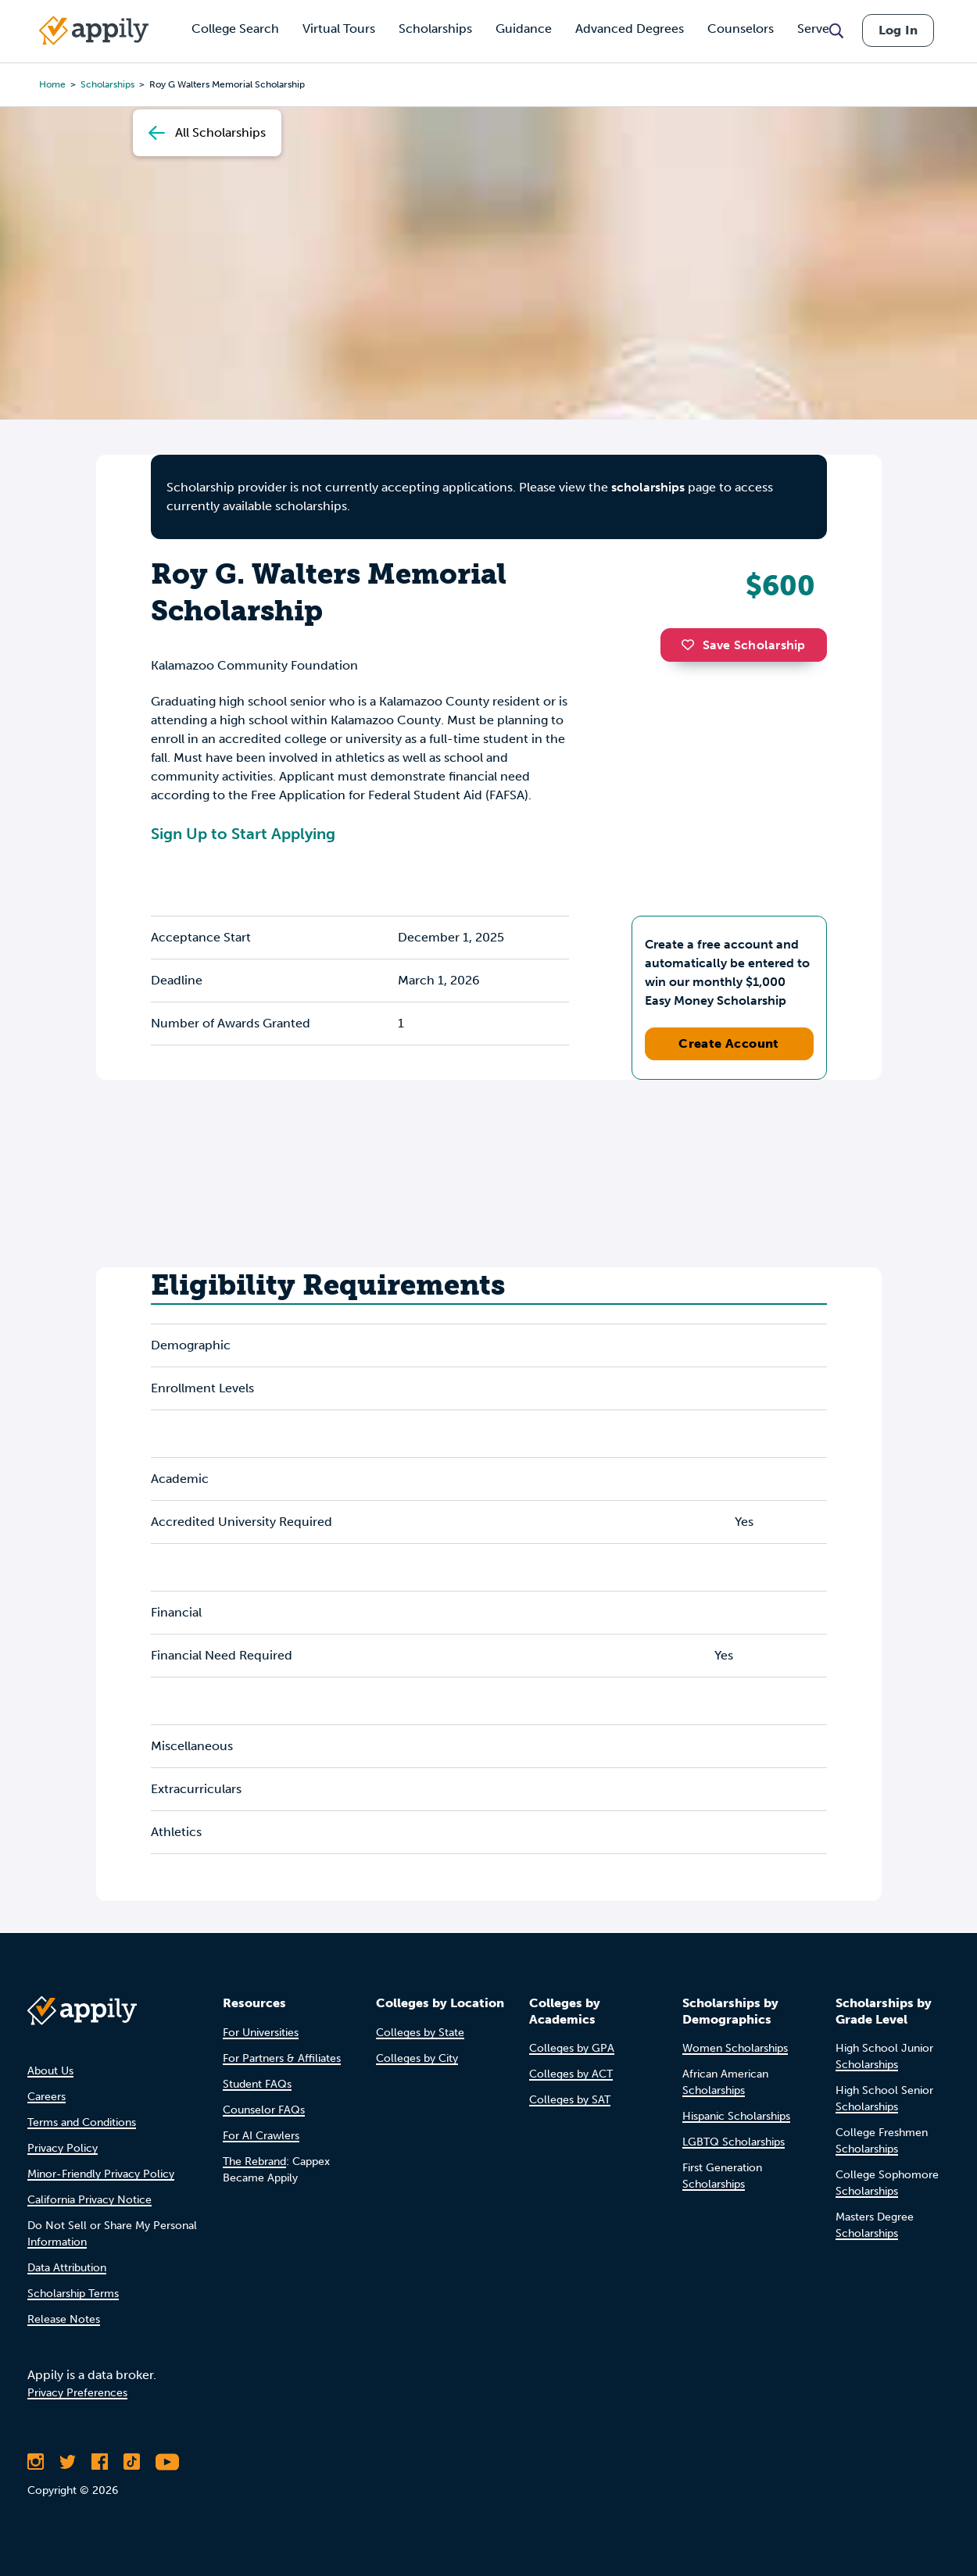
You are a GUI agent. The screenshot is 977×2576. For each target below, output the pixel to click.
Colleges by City (417, 2058)
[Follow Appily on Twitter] (67, 2462)
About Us (50, 2071)
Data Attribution (66, 2267)
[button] (692, 644)
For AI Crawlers (261, 2135)
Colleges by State (420, 2032)
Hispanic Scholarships (736, 2116)
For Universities (261, 2032)
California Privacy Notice (89, 2199)
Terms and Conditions (81, 2122)
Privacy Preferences (77, 2392)
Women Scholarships (735, 2048)
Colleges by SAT (569, 2099)
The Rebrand (254, 2161)
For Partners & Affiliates (282, 2058)
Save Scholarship (743, 645)
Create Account (728, 1043)
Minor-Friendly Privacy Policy (100, 2174)
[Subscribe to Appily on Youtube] (167, 2462)
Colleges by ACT (571, 2074)
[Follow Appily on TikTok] (131, 2462)
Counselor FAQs (264, 2110)
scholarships (648, 487)
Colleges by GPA (571, 2048)
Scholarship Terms (73, 2293)
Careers (46, 2096)
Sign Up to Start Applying (243, 833)
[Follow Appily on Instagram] (35, 2462)
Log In (898, 30)
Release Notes (63, 2319)
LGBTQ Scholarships (733, 2142)
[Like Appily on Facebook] (99, 2462)
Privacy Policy (62, 2148)
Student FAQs (257, 2084)
